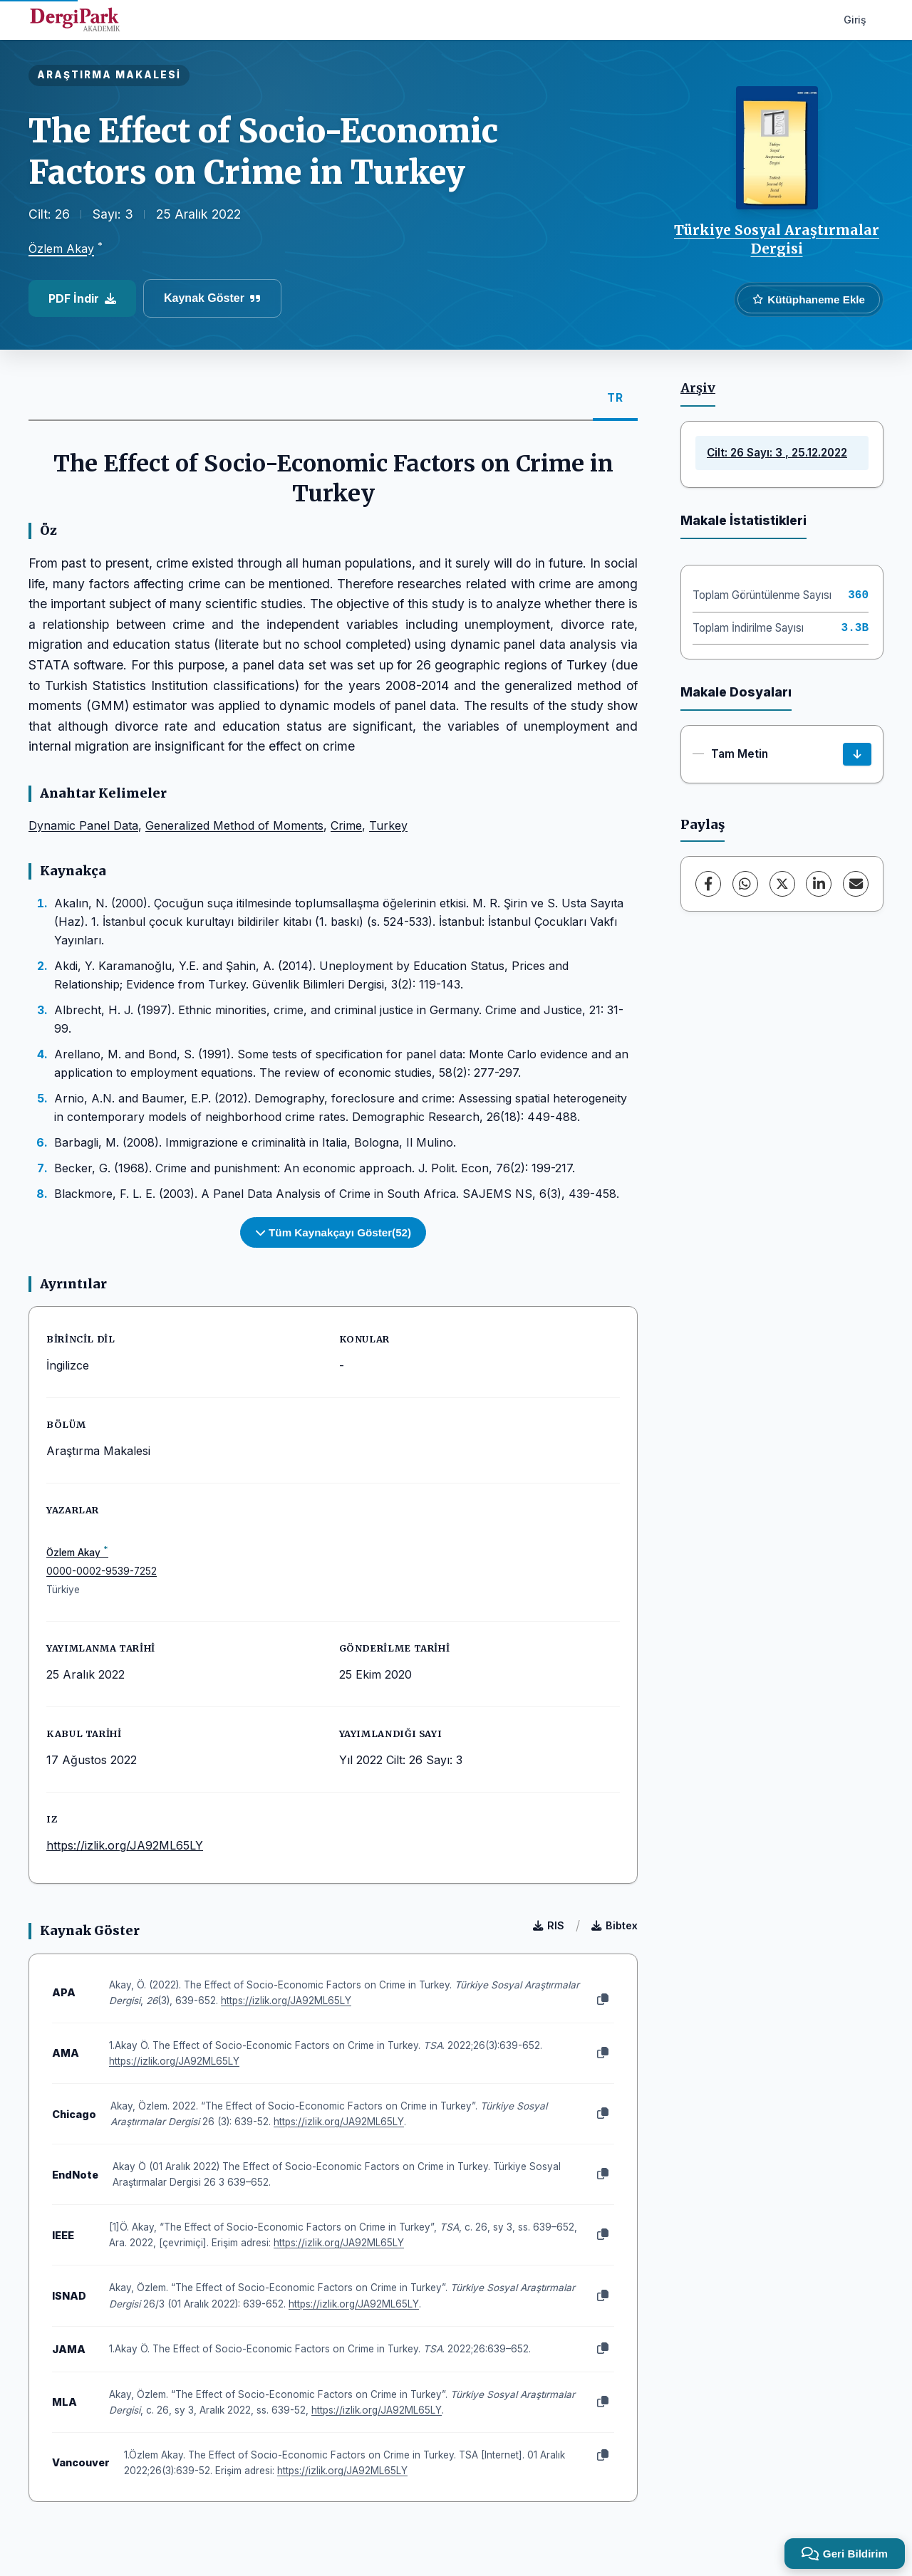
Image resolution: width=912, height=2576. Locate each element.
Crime (346, 825)
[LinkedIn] (818, 884)
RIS (548, 1925)
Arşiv (697, 388)
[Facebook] (708, 884)
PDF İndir (82, 298)
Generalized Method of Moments (234, 825)
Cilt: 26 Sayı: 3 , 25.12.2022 (777, 452)
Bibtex (614, 1925)
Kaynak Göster (212, 298)
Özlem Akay (61, 249)
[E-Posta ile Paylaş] (856, 884)
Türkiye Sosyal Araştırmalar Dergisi (776, 239)
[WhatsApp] (745, 884)
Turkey (388, 825)
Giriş (855, 20)
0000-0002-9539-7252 (101, 1571)
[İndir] (857, 754)
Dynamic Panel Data (83, 825)
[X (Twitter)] (782, 884)
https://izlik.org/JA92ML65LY (124, 1845)
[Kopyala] (602, 2000)
